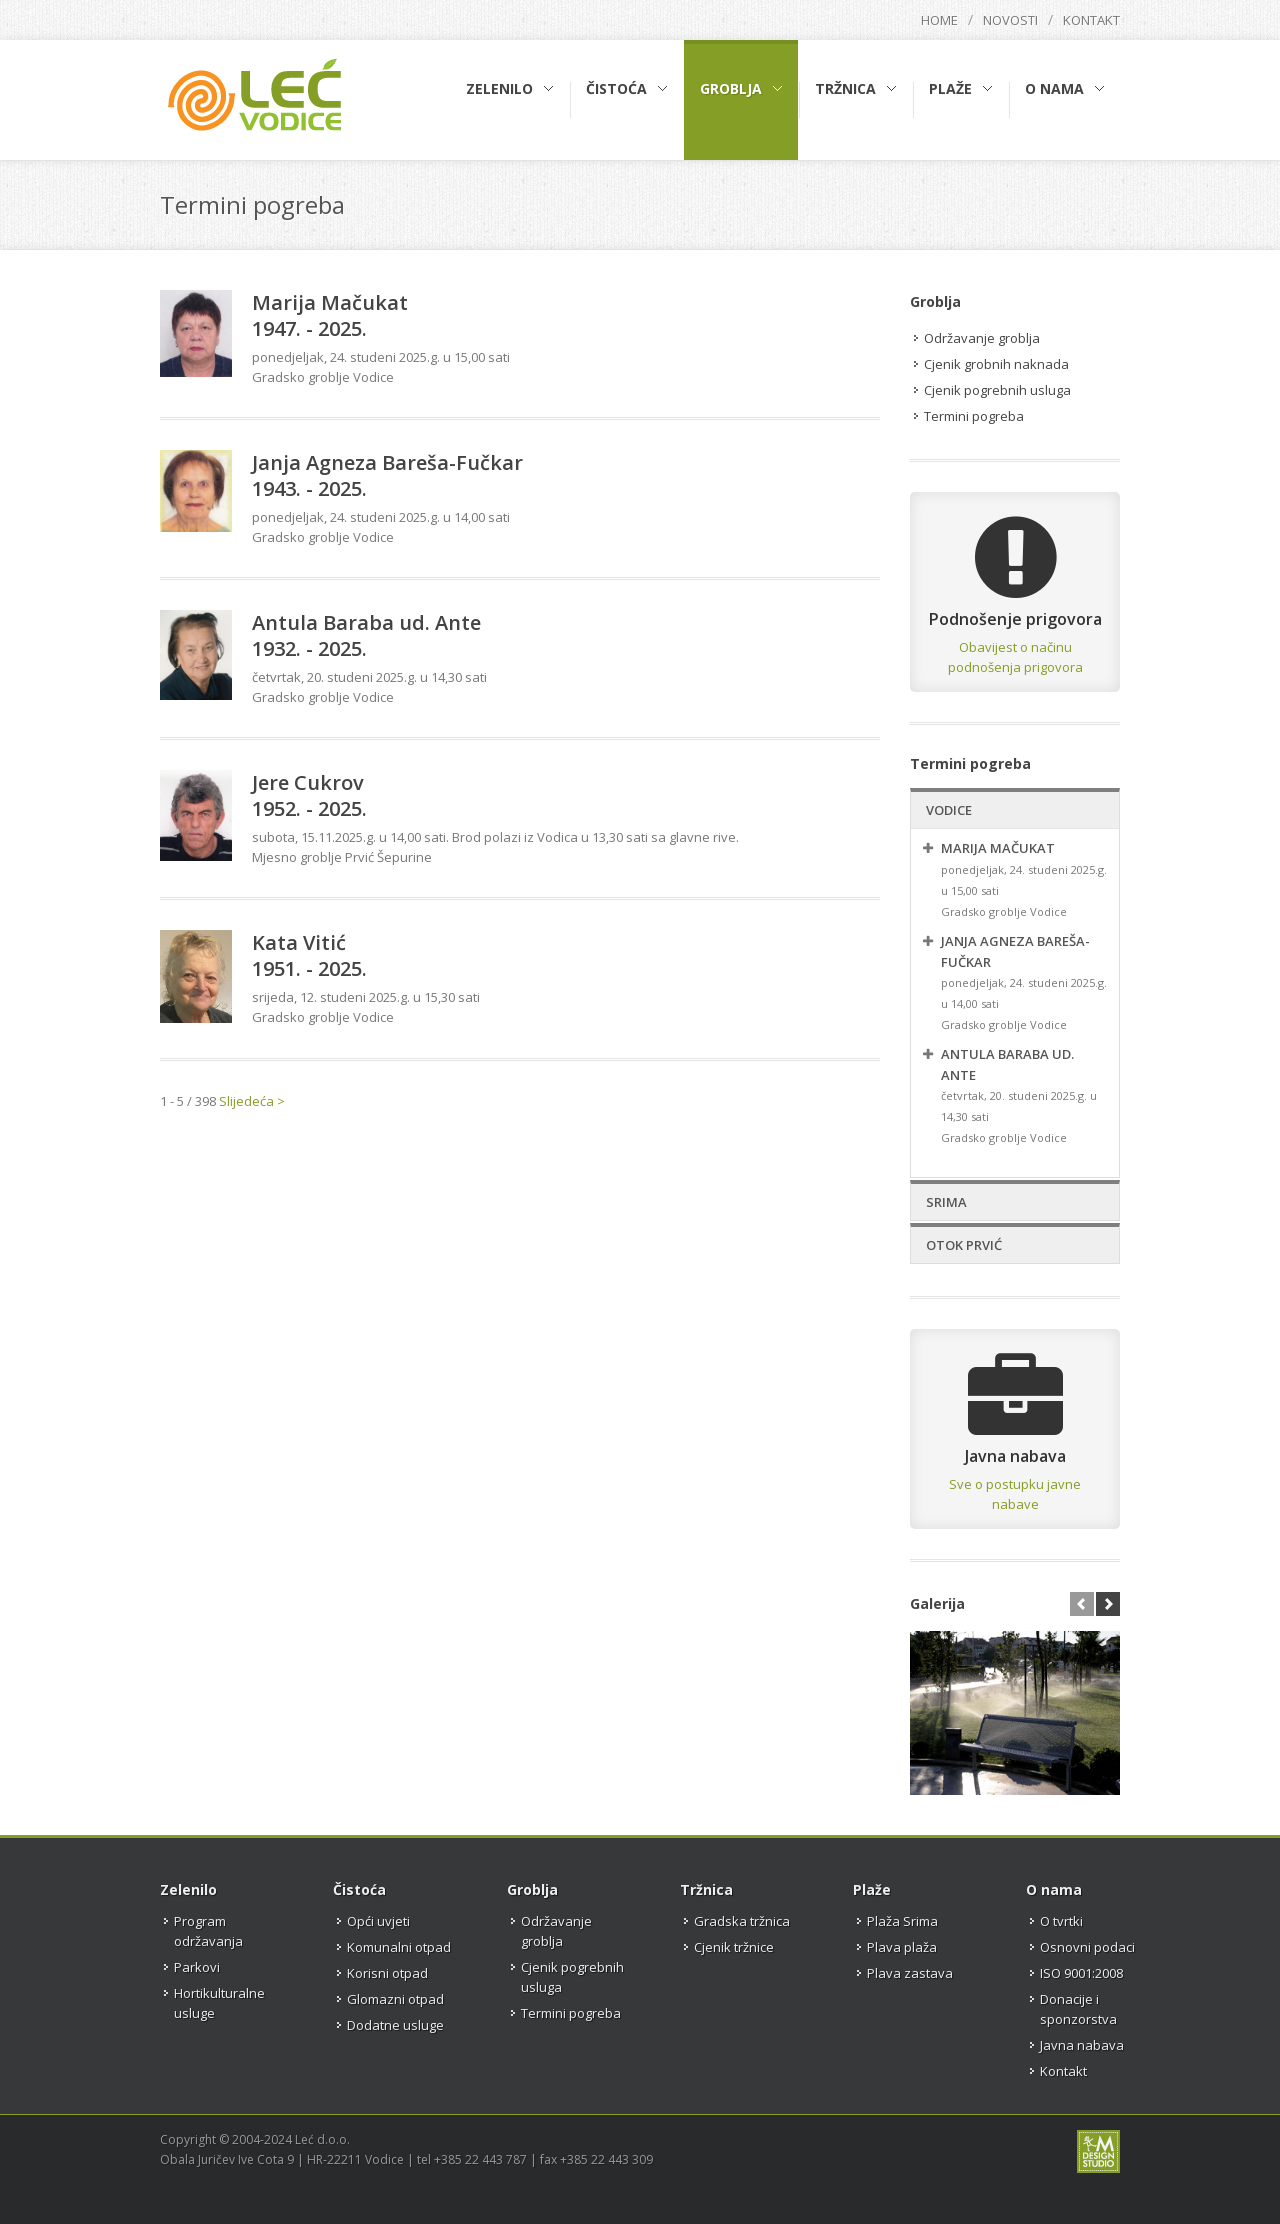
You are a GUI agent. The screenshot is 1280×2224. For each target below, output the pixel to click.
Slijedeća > (252, 1101)
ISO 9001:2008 (1081, 1973)
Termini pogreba (974, 416)
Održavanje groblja (982, 338)
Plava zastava (910, 1973)
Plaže (872, 1889)
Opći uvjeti (378, 1921)
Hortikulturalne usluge (219, 2003)
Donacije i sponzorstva (1078, 2009)
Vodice (949, 810)
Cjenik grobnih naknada (996, 364)
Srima (946, 1202)
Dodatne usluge (395, 2025)
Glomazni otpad (395, 1999)
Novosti (1010, 20)
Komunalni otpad (399, 1947)
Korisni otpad (387, 1973)
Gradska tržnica (742, 1921)
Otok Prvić (964, 1245)
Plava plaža (902, 1947)
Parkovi (197, 1967)
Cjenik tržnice (734, 1947)
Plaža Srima (902, 1921)
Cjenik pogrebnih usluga (997, 390)
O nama (1054, 1889)
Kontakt (1091, 20)
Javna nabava (1082, 2045)
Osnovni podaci (1087, 1947)
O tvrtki (1061, 1921)
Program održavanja (208, 1931)
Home (939, 20)
